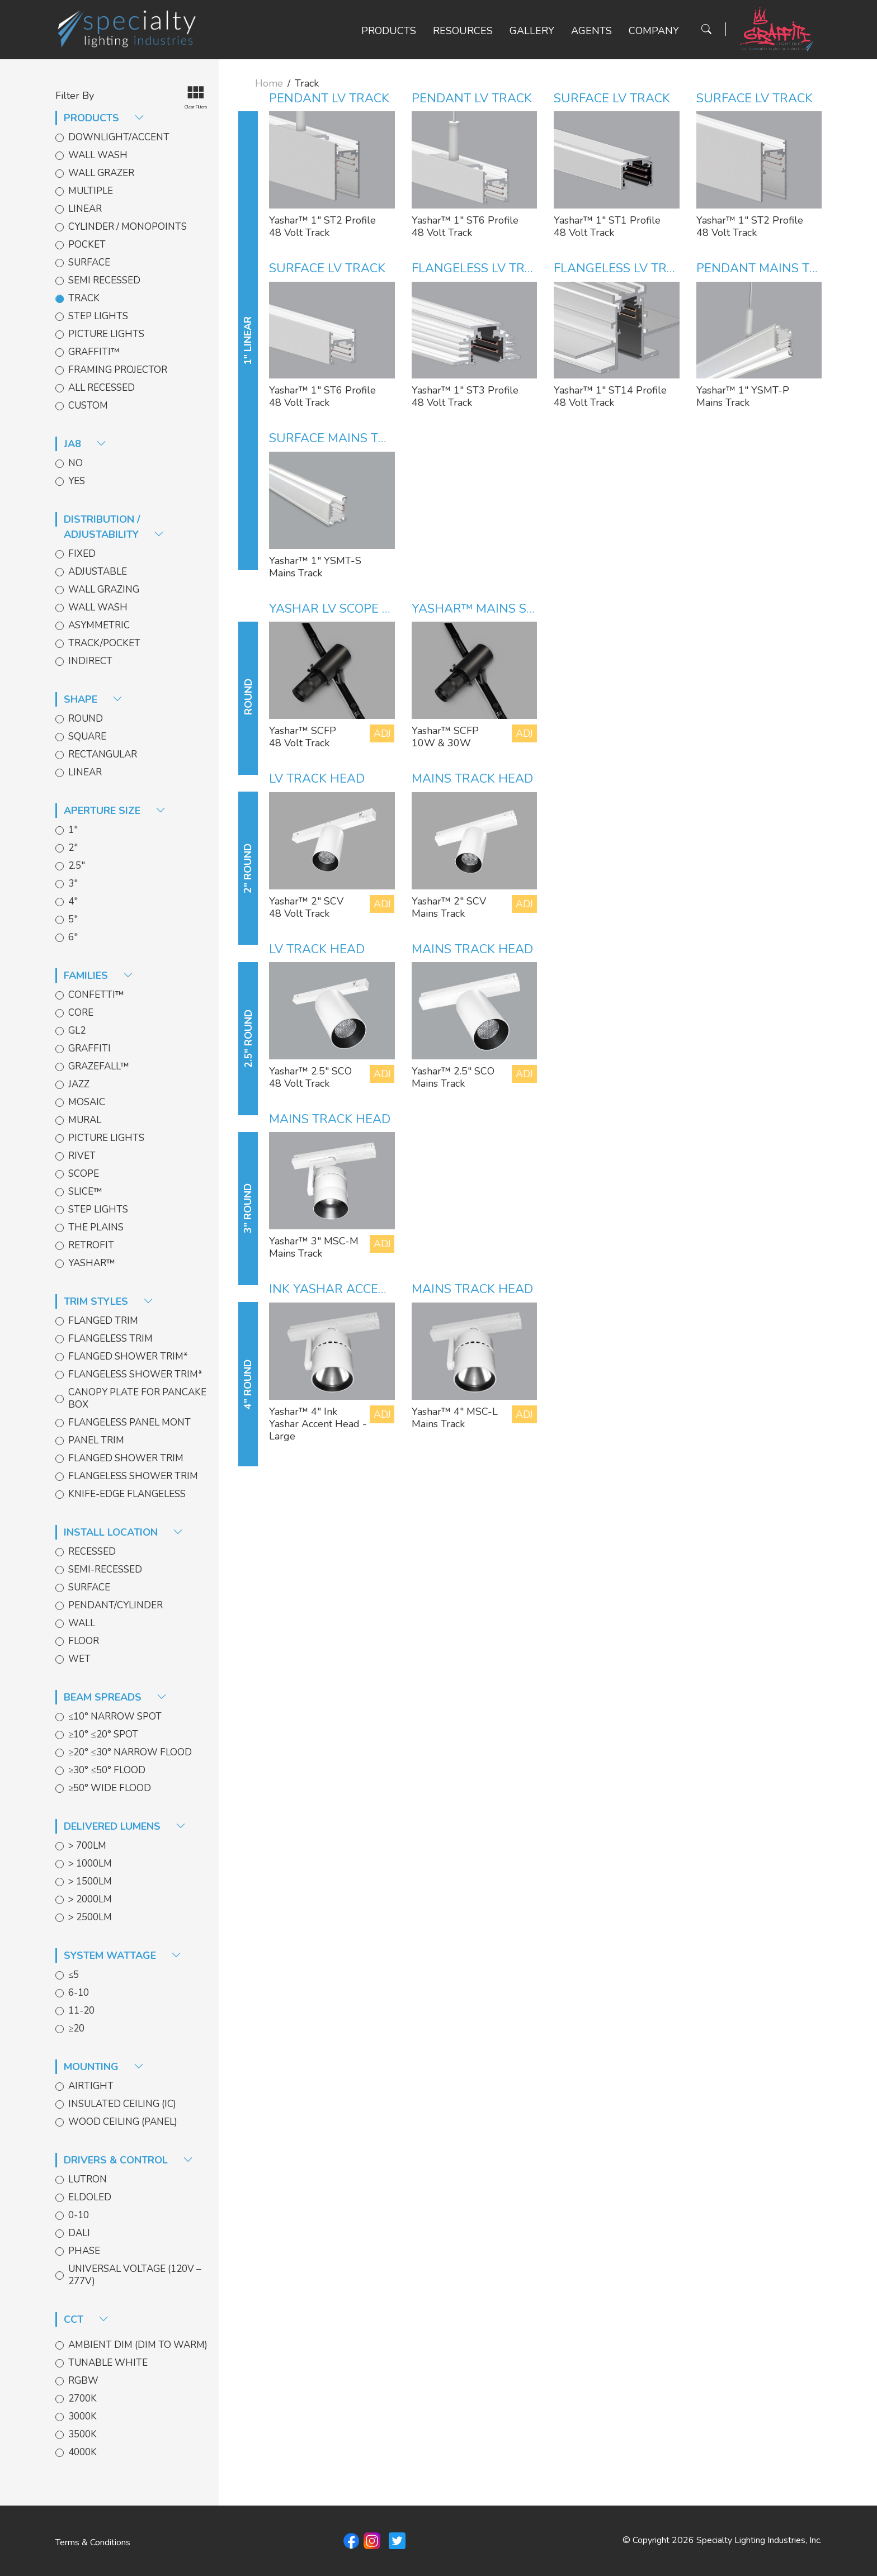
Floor (83, 1641)
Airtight (91, 2086)
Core (80, 1013)
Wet (79, 1659)
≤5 (73, 1975)
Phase (84, 2251)
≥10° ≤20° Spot (103, 1735)
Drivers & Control (128, 2160)
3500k (82, 2434)
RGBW (83, 2381)
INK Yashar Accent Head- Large (375, 1289)
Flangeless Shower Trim (133, 1476)
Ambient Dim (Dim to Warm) (138, 2345)
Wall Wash (98, 155)
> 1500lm (90, 1882)
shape (93, 699)
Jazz (78, 1084)
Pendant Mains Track (769, 268)
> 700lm (87, 1846)
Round (85, 719)
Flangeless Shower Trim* (135, 1374)
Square (87, 737)
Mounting (104, 2066)
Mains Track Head (472, 778)
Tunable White (108, 2363)
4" (73, 902)
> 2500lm (90, 1917)
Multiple (90, 191)
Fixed (82, 554)
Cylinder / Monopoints (127, 227)
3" (73, 884)
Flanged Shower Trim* (128, 1357)
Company (654, 30)
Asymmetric (99, 625)
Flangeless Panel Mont (129, 1423)
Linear (85, 209)
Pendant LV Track (329, 98)
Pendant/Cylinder (115, 1605)
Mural (84, 1120)
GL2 (77, 1031)
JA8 (85, 444)
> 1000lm (90, 1864)
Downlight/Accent (118, 137)
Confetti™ (96, 995)
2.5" (76, 866)
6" (73, 937)
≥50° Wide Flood (109, 1788)
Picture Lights (106, 334)
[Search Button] (706, 29)
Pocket (87, 245)
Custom (88, 406)
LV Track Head (317, 778)
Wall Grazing (103, 590)
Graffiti (89, 1049)
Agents (591, 30)
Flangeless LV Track (480, 268)
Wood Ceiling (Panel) (122, 2122)
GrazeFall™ (98, 1066)
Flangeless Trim (110, 1339)
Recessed (92, 1552)
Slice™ (85, 1192)
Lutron (87, 2180)
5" (73, 919)
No (75, 463)
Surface (89, 263)
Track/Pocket (104, 643)
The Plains (96, 1227)
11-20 (81, 2011)
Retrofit (91, 1245)
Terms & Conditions (92, 2542)
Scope (83, 1174)
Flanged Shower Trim (125, 1458)
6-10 (78, 1993)
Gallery (532, 30)
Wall (81, 1623)
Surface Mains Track (340, 438)
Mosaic (86, 1102)
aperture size (115, 810)
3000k (82, 2417)
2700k (82, 2399)
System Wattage (122, 1955)
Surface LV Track (612, 98)
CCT (86, 2319)
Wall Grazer (101, 173)
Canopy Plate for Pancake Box (137, 1398)
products (104, 118)
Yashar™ (91, 1263)
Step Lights (98, 316)
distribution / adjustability (114, 527)
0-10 (78, 2215)
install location (123, 1532)
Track (84, 298)
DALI (79, 2233)
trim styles (108, 1301)
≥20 (76, 2029)
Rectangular (102, 755)
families (98, 975)
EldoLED (89, 2197)
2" (73, 848)
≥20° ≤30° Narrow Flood (130, 1752)
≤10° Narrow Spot (115, 1717)
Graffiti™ (94, 352)
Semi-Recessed (105, 1570)
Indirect (90, 661)
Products (388, 30)
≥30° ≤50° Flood (106, 1770)
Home (269, 83)
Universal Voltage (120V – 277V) (134, 2275)
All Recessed (101, 388)
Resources (463, 30)
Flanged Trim (103, 1321)
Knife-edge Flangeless (127, 1494)
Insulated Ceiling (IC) (122, 2104)
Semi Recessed (104, 280)
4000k (82, 2452)
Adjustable (97, 572)
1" (73, 830)
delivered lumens (125, 1826)
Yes (76, 481)
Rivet (82, 1156)
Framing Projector (117, 370)
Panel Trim (96, 1440)
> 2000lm (90, 1899)
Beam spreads (115, 1697)
